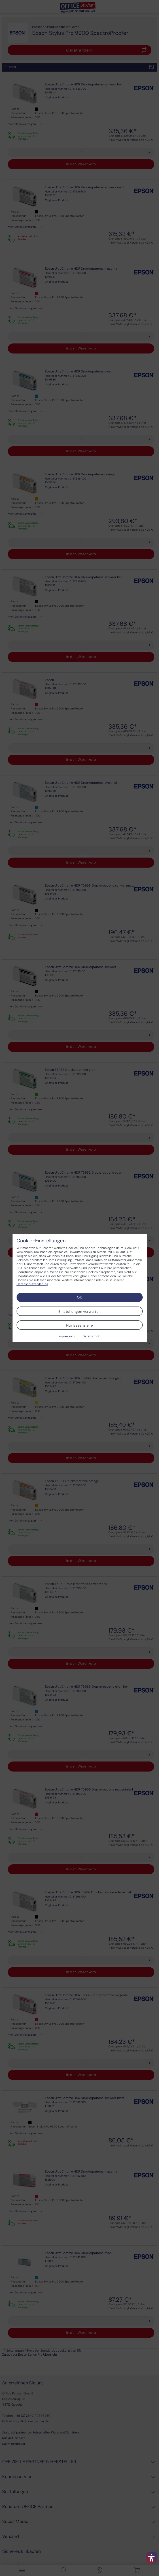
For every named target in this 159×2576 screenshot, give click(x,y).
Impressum (66, 1336)
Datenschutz (92, 1336)
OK (79, 1297)
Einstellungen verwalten (79, 1311)
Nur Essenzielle (79, 1325)
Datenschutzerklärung (32, 1284)
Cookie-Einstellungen (41, 1241)
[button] (151, 2557)
